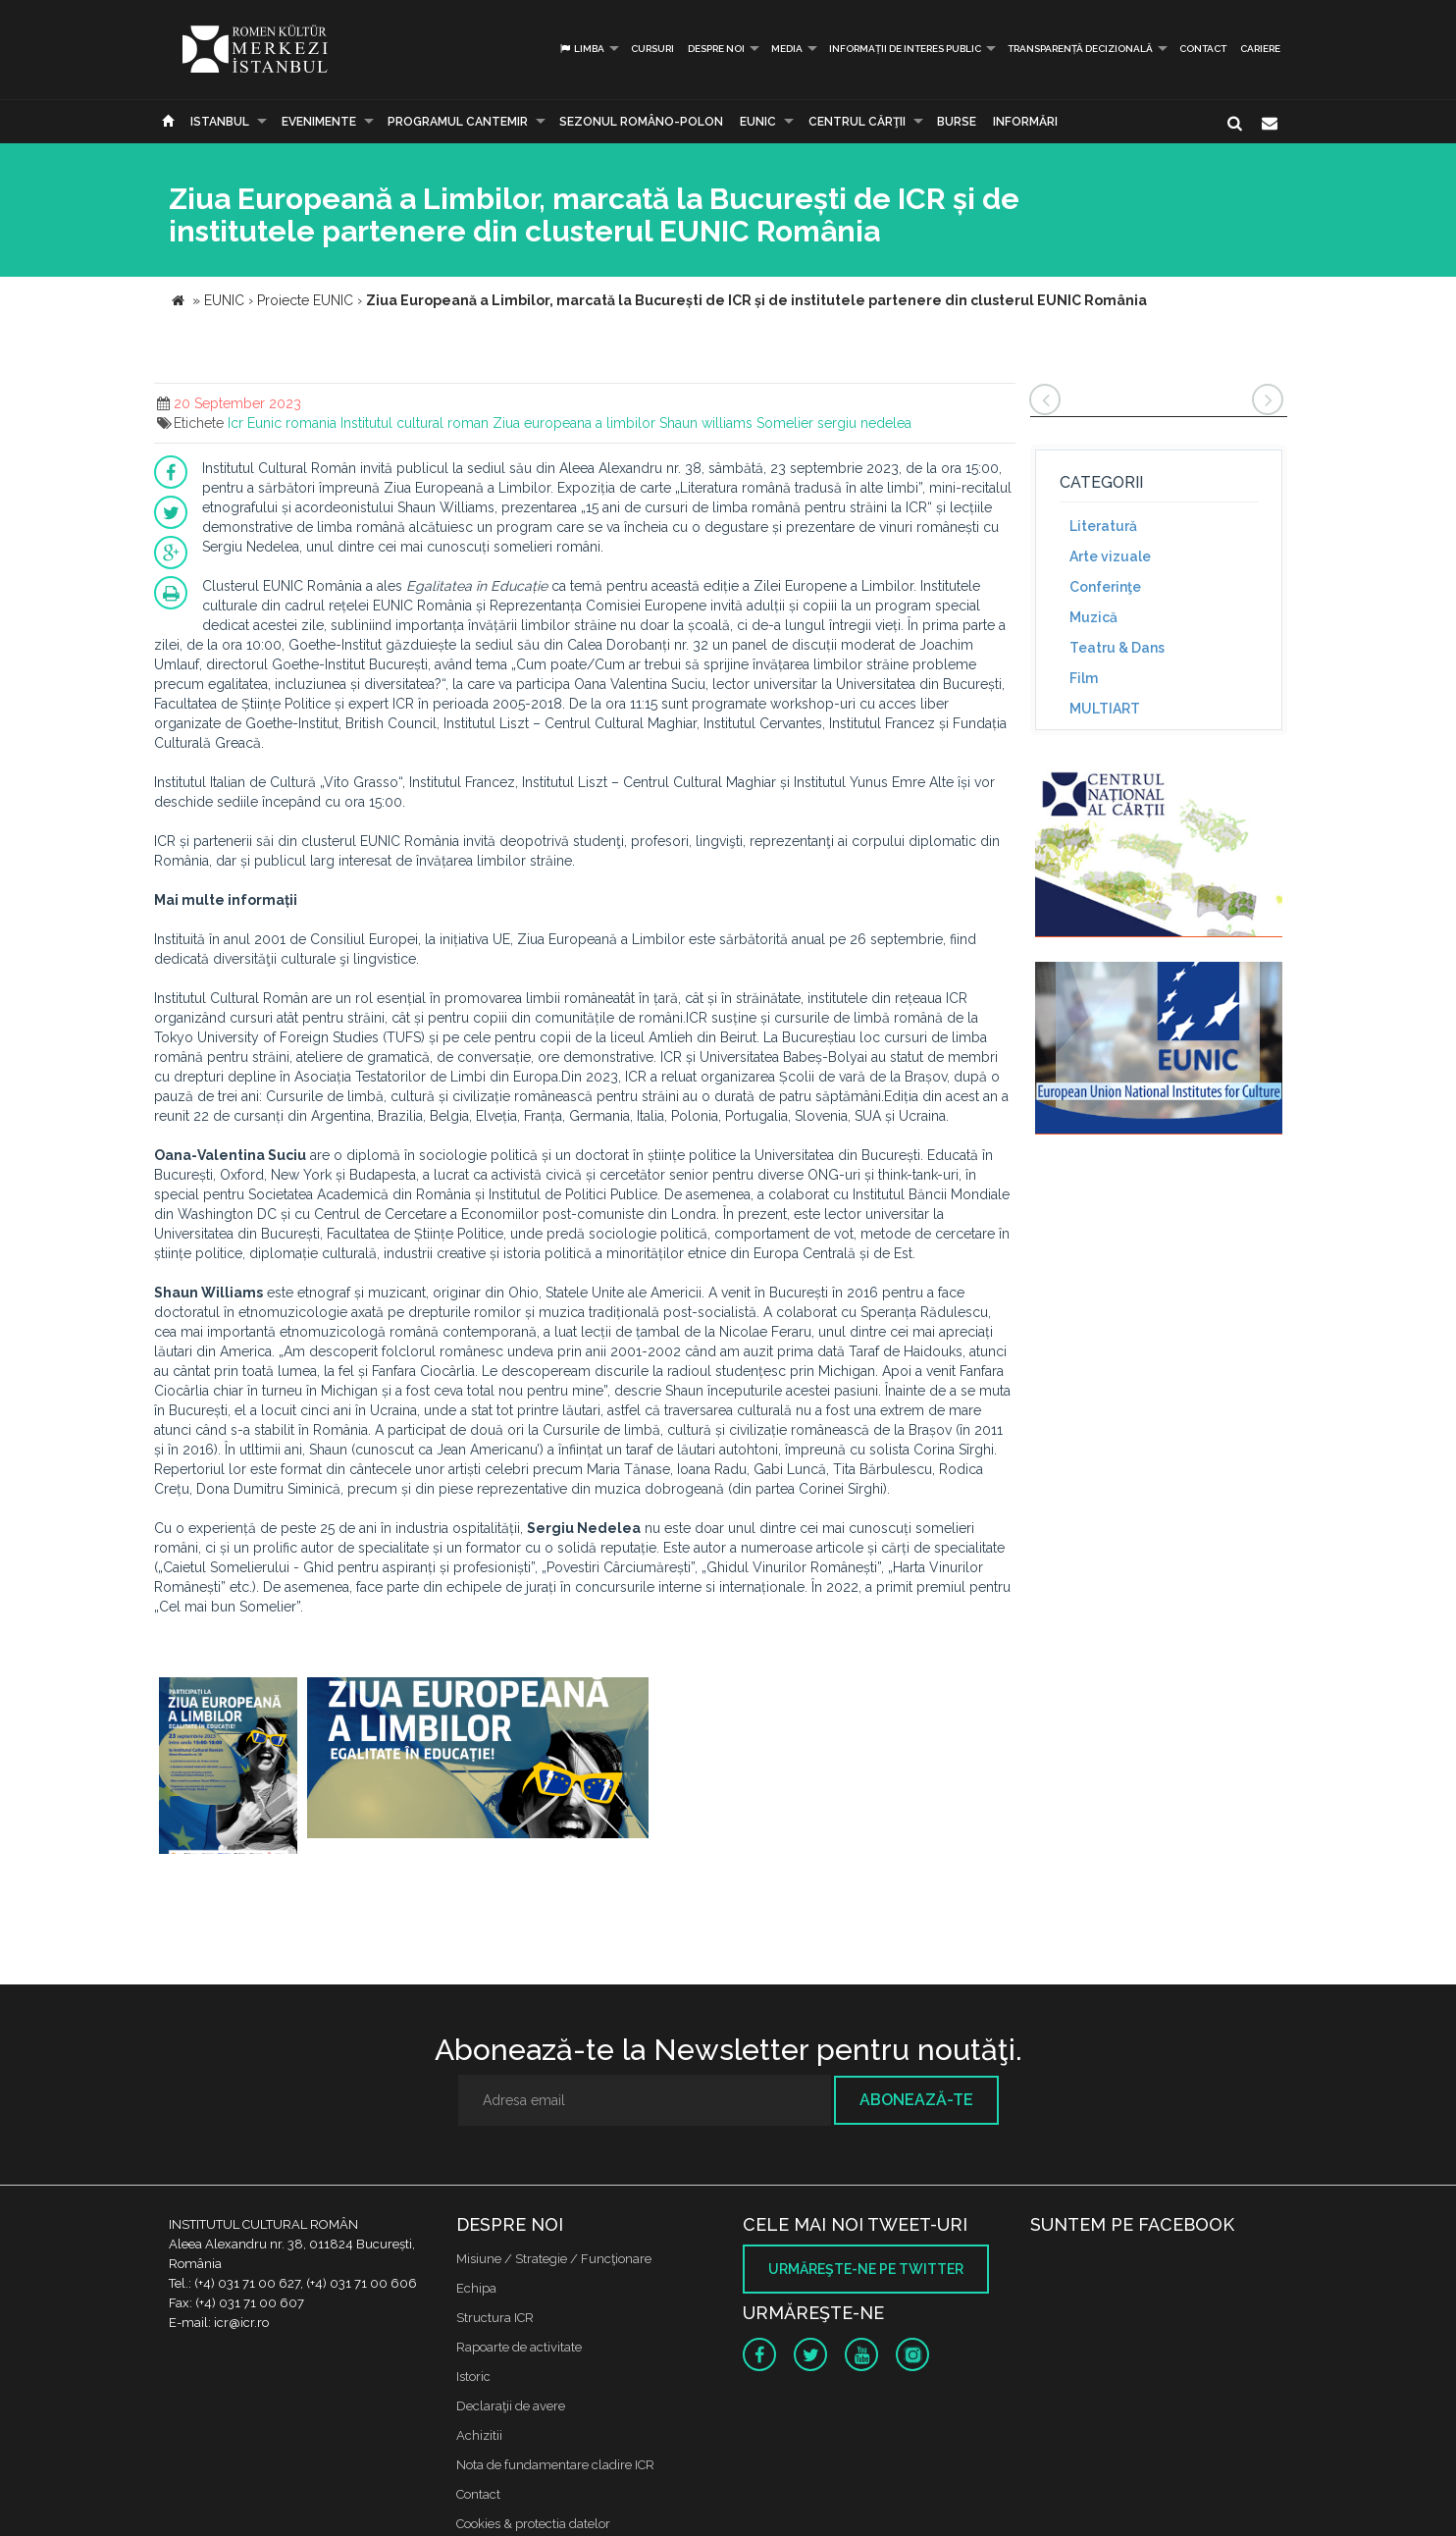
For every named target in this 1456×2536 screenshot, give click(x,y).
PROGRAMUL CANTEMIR (458, 122)
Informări (1025, 122)
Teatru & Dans (1117, 648)
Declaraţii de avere (510, 2406)
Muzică (1093, 617)
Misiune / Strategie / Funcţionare (553, 2258)
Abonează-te (916, 2099)
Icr (235, 423)
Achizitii (479, 2435)
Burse (956, 122)
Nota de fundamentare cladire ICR (555, 2464)
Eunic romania (292, 423)
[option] (228, 1768)
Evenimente (319, 122)
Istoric (473, 2376)
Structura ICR (495, 2317)
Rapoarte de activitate (519, 2347)
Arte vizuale (1110, 556)
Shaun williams (706, 423)
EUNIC (758, 122)
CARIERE (1260, 48)
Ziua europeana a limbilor (574, 423)
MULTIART (1104, 708)
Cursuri (652, 48)
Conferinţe (1105, 587)
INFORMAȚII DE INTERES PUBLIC (905, 48)
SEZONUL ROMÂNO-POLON (641, 122)
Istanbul (219, 122)
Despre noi (716, 48)
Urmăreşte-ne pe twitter (865, 2269)
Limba (581, 48)
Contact (1202, 48)
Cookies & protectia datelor (533, 2523)
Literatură (1103, 526)
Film (1083, 678)
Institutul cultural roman (414, 423)
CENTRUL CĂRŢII (857, 122)
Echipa (476, 2288)
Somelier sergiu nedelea (833, 423)
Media (787, 48)
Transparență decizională (1080, 48)
